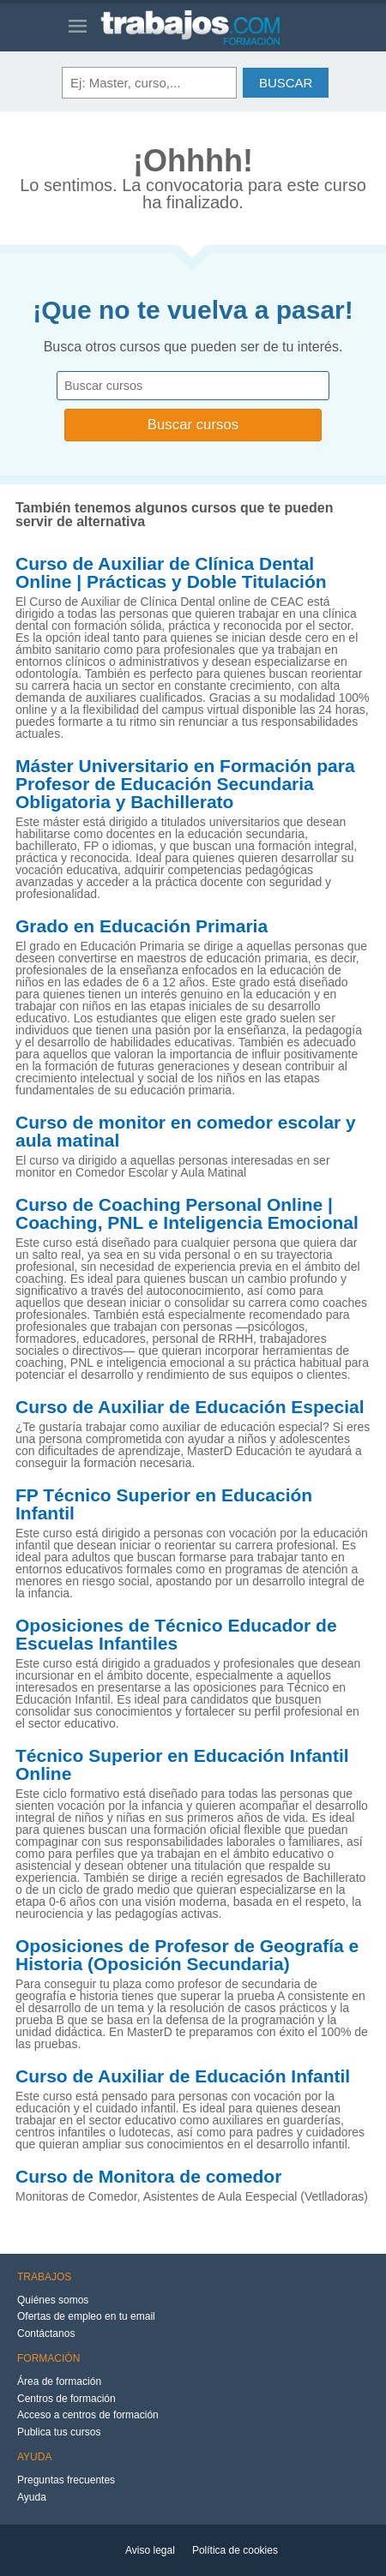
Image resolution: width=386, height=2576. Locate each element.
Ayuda (31, 2497)
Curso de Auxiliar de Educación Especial (190, 1407)
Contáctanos (46, 2333)
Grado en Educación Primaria (141, 926)
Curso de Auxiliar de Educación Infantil (182, 2076)
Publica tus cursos (58, 2432)
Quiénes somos (52, 2300)
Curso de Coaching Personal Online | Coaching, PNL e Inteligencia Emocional (187, 1213)
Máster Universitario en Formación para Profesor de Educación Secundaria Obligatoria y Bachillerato (185, 784)
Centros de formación (66, 2399)
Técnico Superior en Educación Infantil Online (182, 1764)
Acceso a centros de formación (88, 2415)
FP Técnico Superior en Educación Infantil (163, 1504)
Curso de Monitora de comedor (148, 2176)
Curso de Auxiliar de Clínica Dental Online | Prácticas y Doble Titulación (171, 572)
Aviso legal (150, 2550)
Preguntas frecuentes (66, 2480)
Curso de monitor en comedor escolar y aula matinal (185, 1131)
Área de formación (59, 2381)
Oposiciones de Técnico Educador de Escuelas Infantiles (176, 1634)
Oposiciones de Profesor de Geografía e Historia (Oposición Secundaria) (187, 1955)
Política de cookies (235, 2550)
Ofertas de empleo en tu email (86, 2316)
